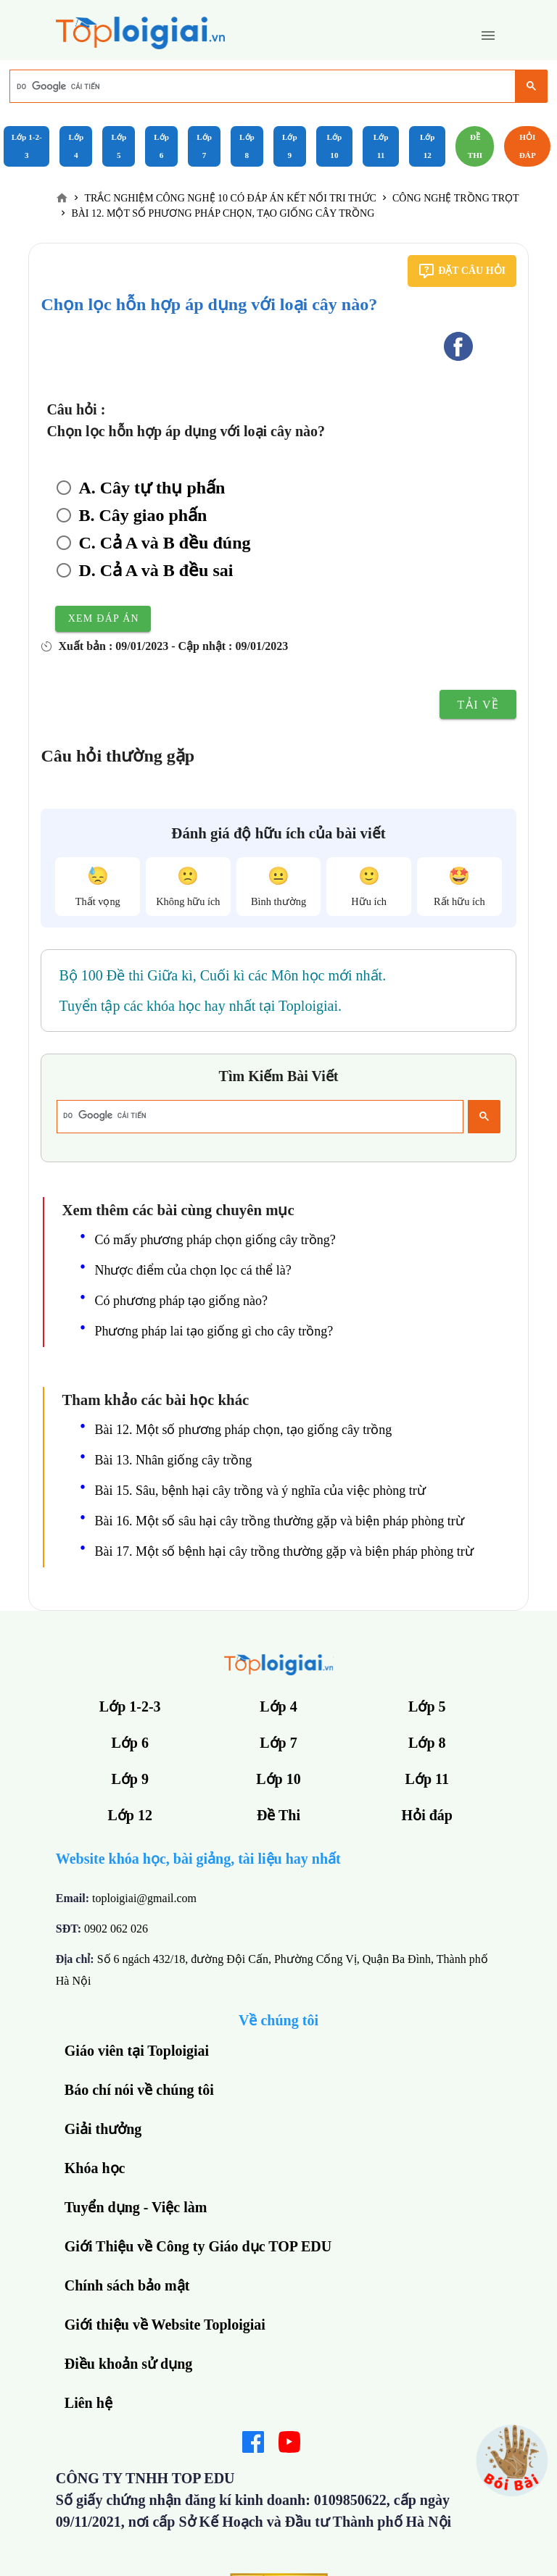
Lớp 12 (427, 146)
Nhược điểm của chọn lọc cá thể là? (192, 1270)
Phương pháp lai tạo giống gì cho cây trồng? (213, 1331)
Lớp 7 (204, 146)
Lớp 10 (334, 146)
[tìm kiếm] (261, 86)
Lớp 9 (289, 146)
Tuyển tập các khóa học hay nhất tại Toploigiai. (200, 1006)
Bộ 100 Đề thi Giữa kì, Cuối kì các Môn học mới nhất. (222, 975)
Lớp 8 (247, 146)
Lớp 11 (381, 146)
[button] (488, 35)
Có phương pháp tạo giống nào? (180, 1300)
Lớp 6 (161, 146)
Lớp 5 (118, 146)
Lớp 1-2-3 (27, 146)
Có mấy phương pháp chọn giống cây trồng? (214, 1240)
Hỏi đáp (527, 146)
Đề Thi (475, 146)
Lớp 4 (76, 146)
